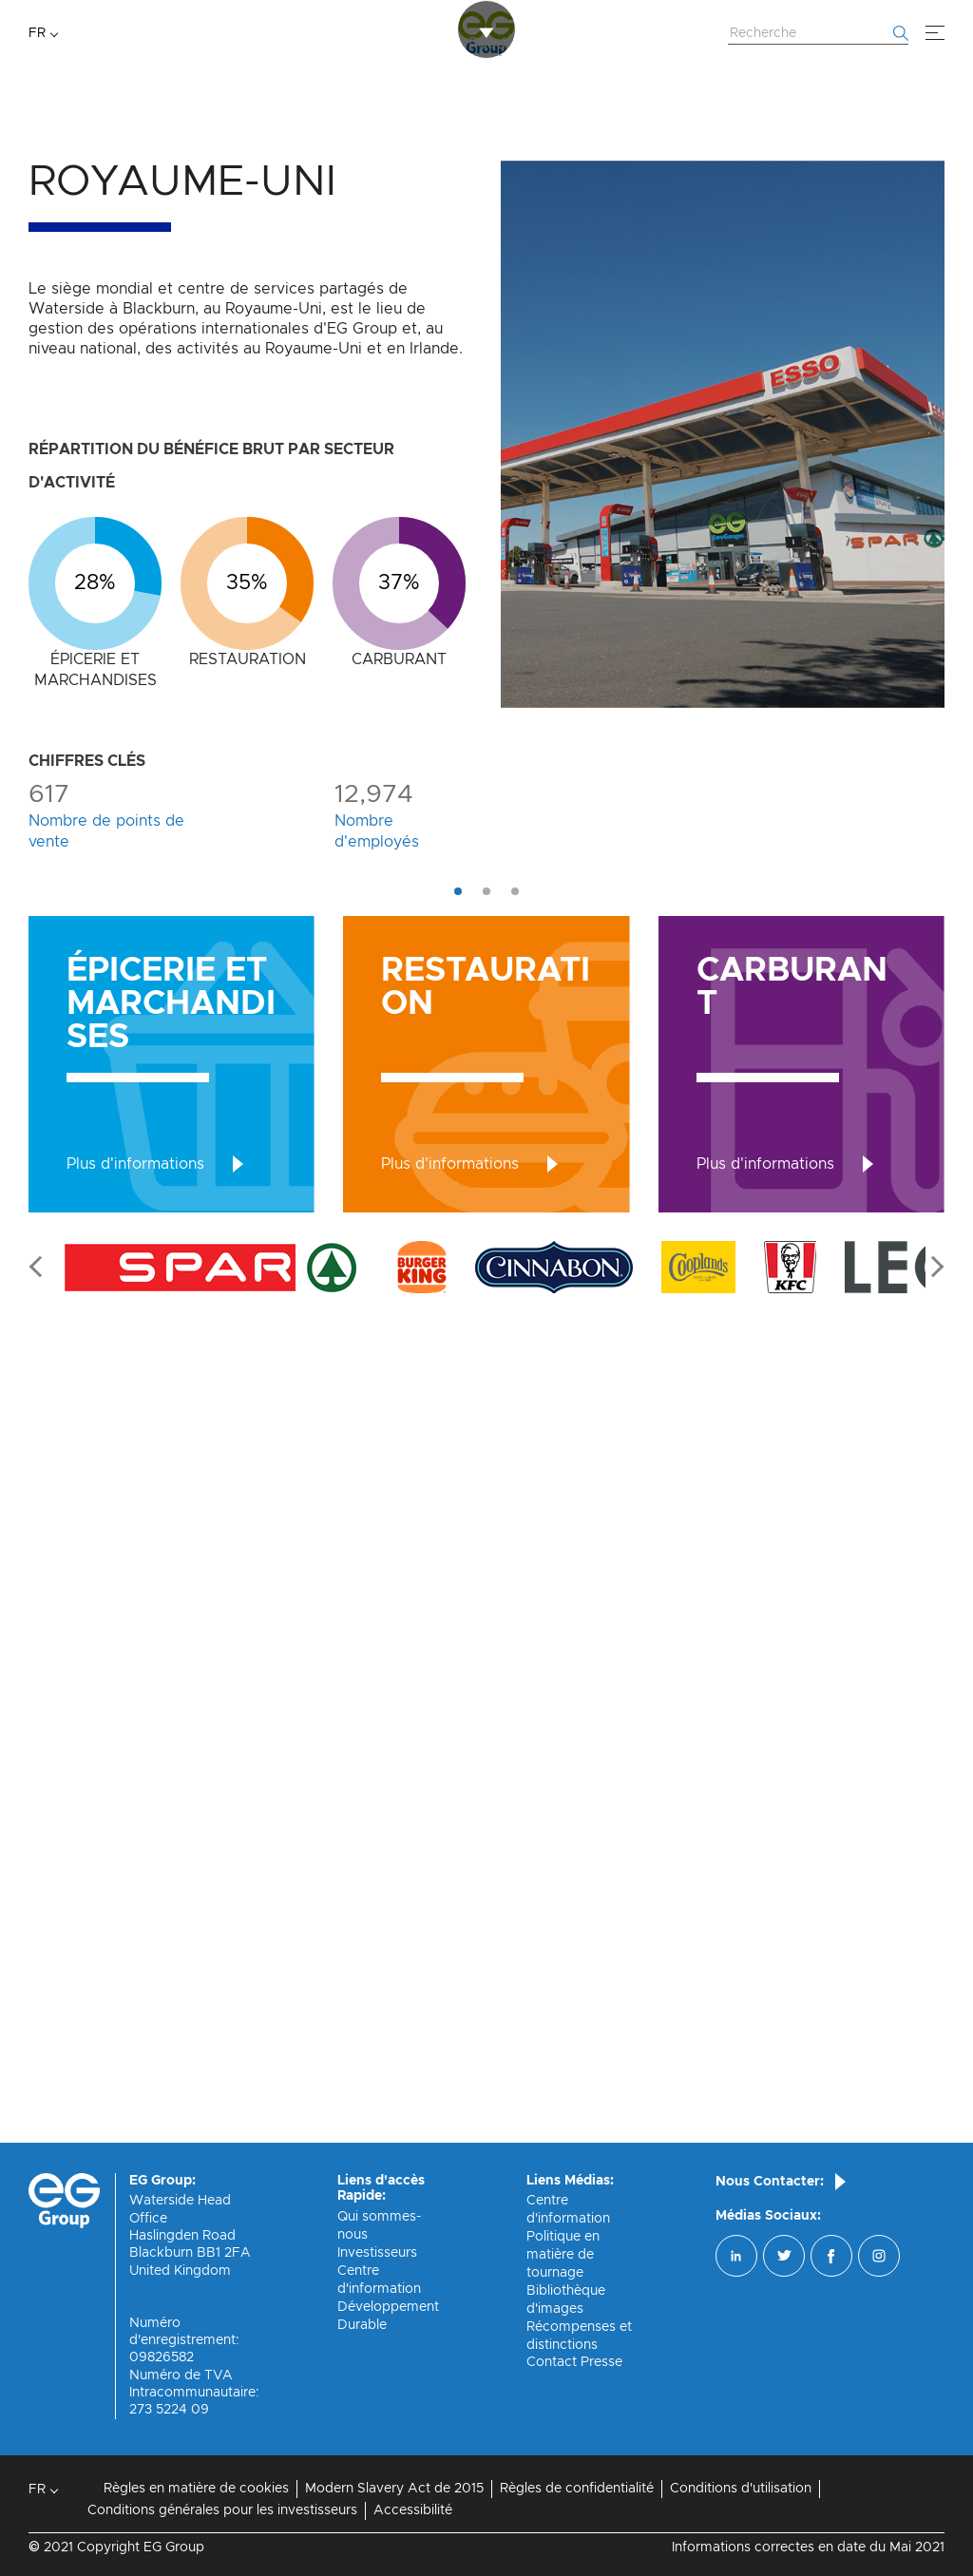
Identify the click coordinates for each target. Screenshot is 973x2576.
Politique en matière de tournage (563, 2255)
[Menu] (934, 33)
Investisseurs (377, 2253)
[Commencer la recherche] (900, 33)
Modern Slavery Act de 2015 (394, 2488)
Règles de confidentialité (577, 2488)
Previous (40, 2087)
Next (933, 2087)
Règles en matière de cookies (196, 2488)
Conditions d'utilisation (740, 2488)
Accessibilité (412, 2510)
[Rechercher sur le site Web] (818, 34)
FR (37, 33)
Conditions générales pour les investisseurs (222, 2510)
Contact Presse (574, 2363)
